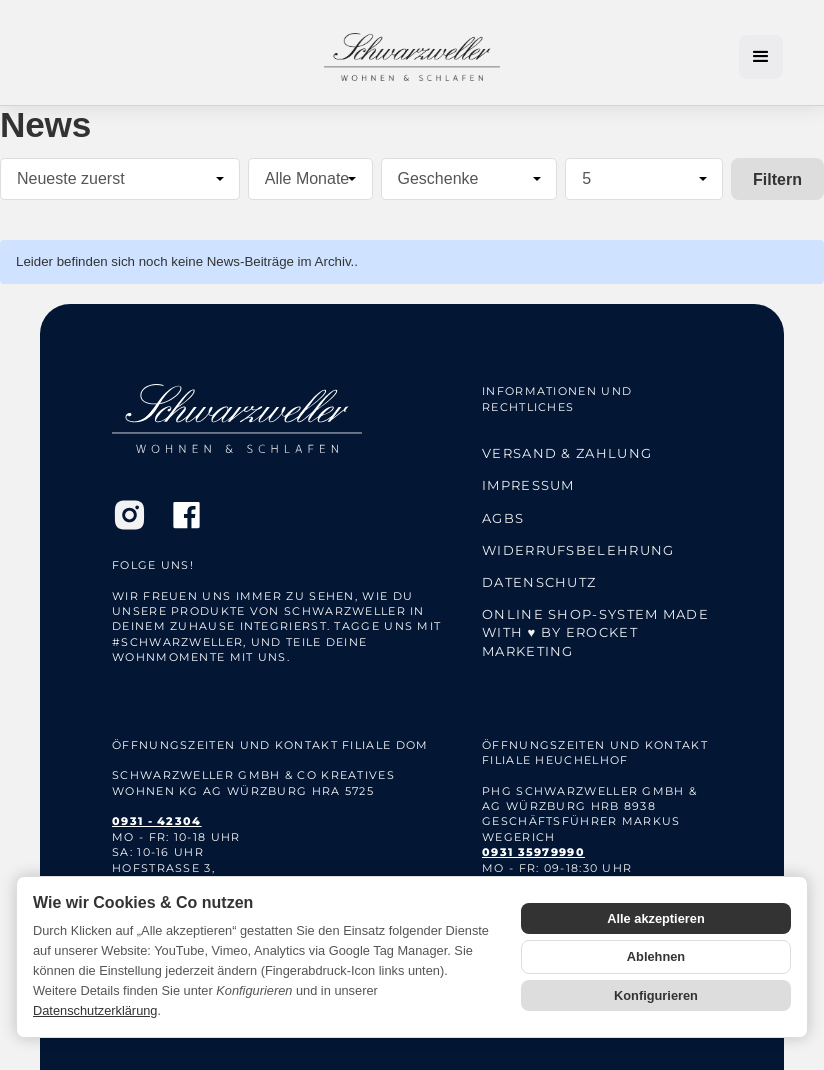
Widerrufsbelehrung (578, 550)
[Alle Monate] (310, 179)
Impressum (528, 485)
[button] (761, 57)
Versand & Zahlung (567, 453)
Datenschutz (539, 582)
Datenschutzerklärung (95, 1010)
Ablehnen (656, 956)
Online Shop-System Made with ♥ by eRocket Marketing (595, 632)
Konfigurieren (656, 995)
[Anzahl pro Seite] (644, 179)
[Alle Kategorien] (469, 179)
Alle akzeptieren (655, 918)
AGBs (503, 518)
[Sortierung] (120, 179)
